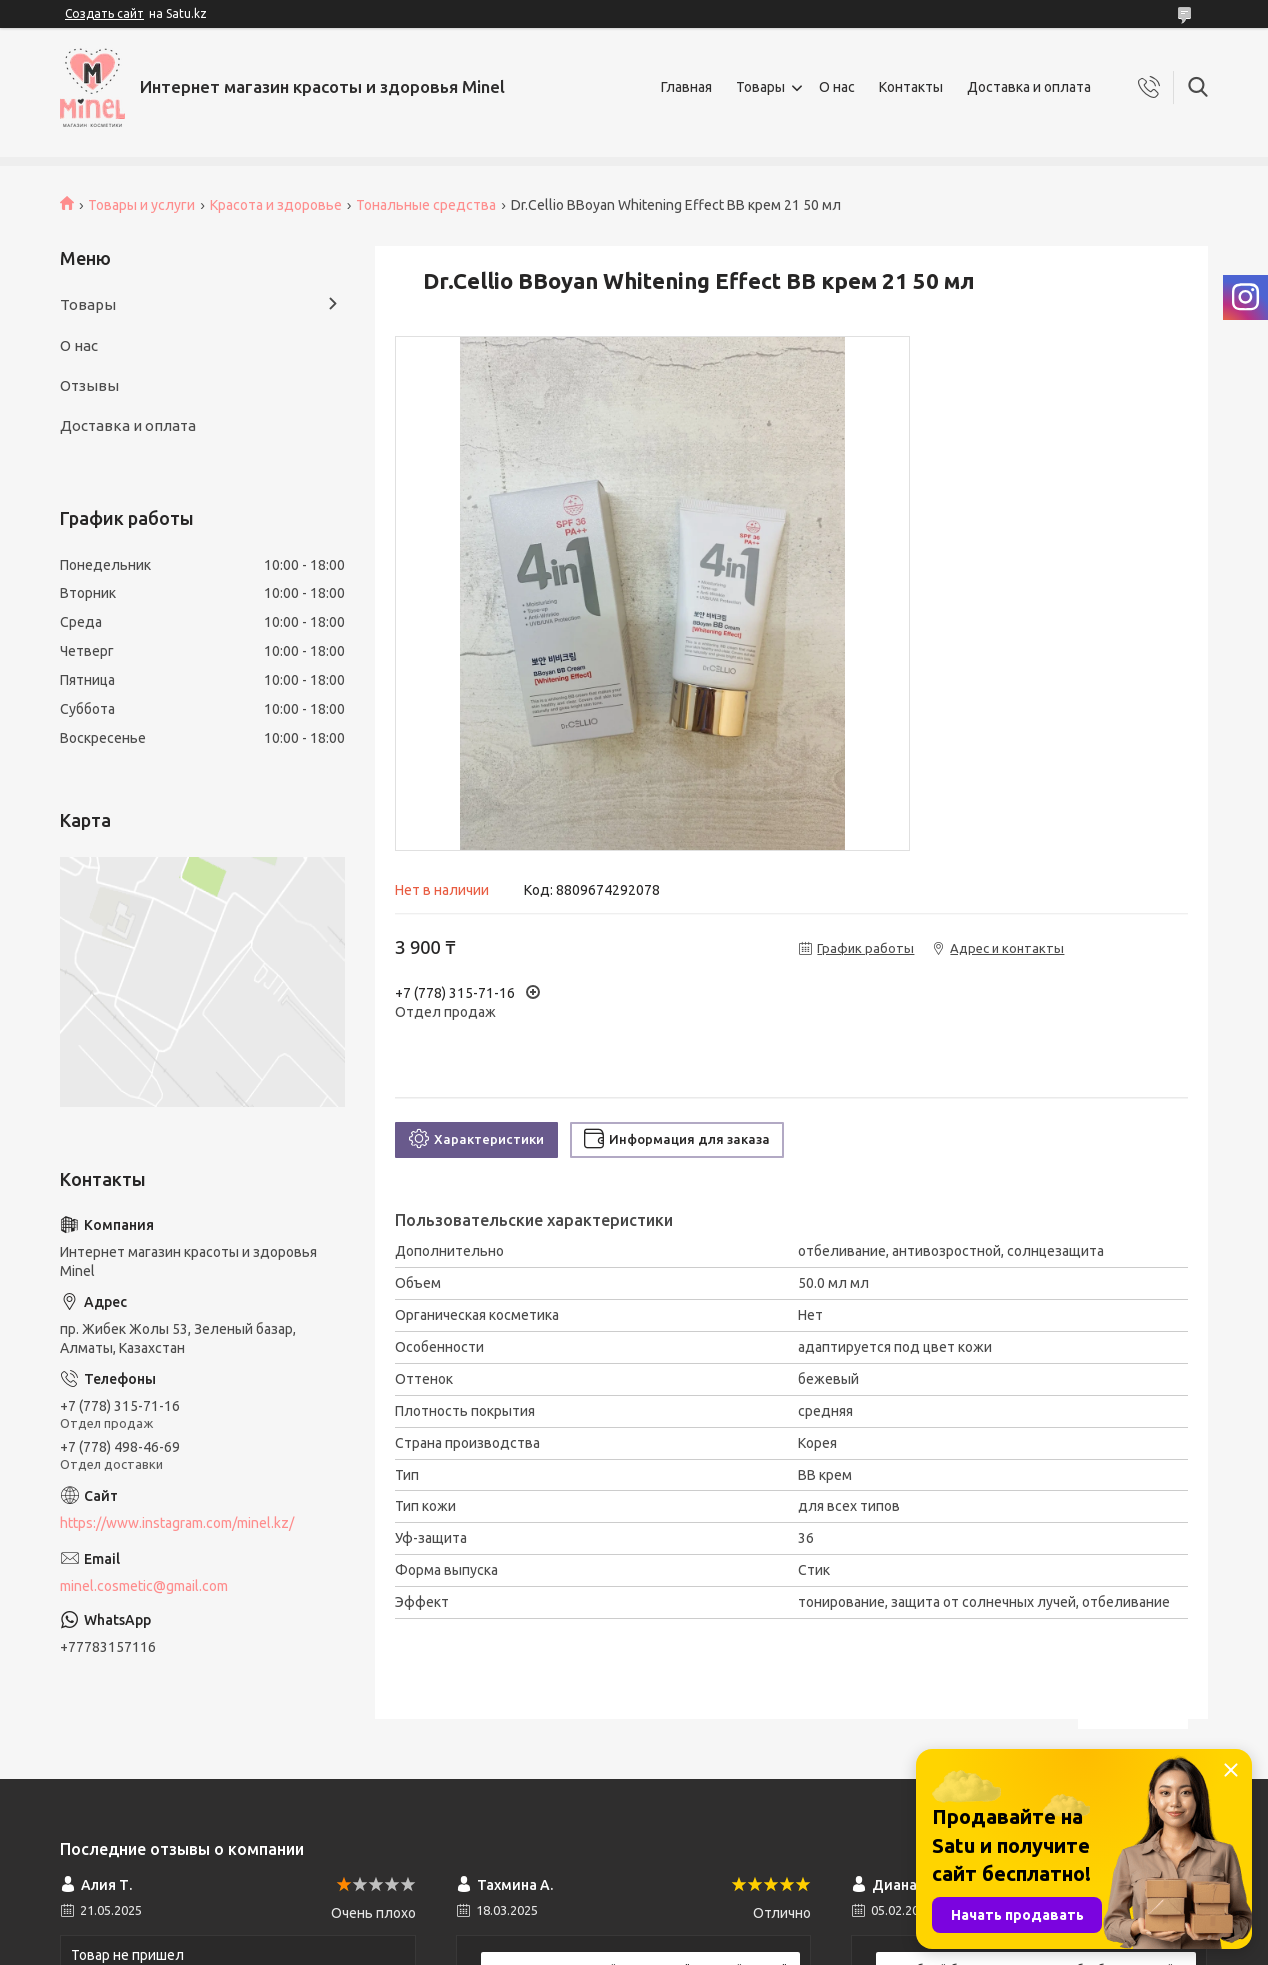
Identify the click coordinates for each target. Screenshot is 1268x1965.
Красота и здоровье (276, 205)
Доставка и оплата (1029, 87)
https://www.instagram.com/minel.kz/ (177, 1523)
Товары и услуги (141, 205)
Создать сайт (104, 13)
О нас (837, 87)
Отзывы (89, 385)
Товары (760, 87)
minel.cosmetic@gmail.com (144, 1586)
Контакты (911, 87)
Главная (686, 87)
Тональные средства (426, 205)
